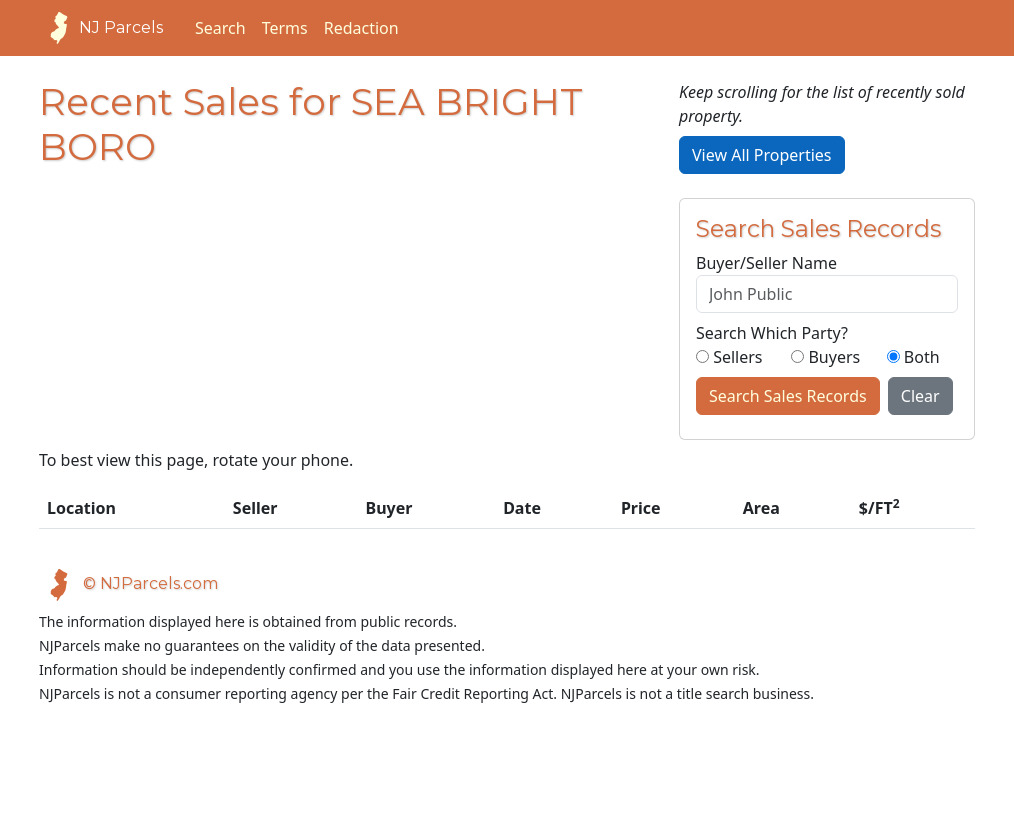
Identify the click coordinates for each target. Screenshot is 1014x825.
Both (913, 357)
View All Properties (762, 155)
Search (220, 28)
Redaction (361, 28)
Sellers (729, 357)
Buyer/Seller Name (766, 263)
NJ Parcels (101, 28)
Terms (285, 28)
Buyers (825, 357)
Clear (920, 396)
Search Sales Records (788, 396)
